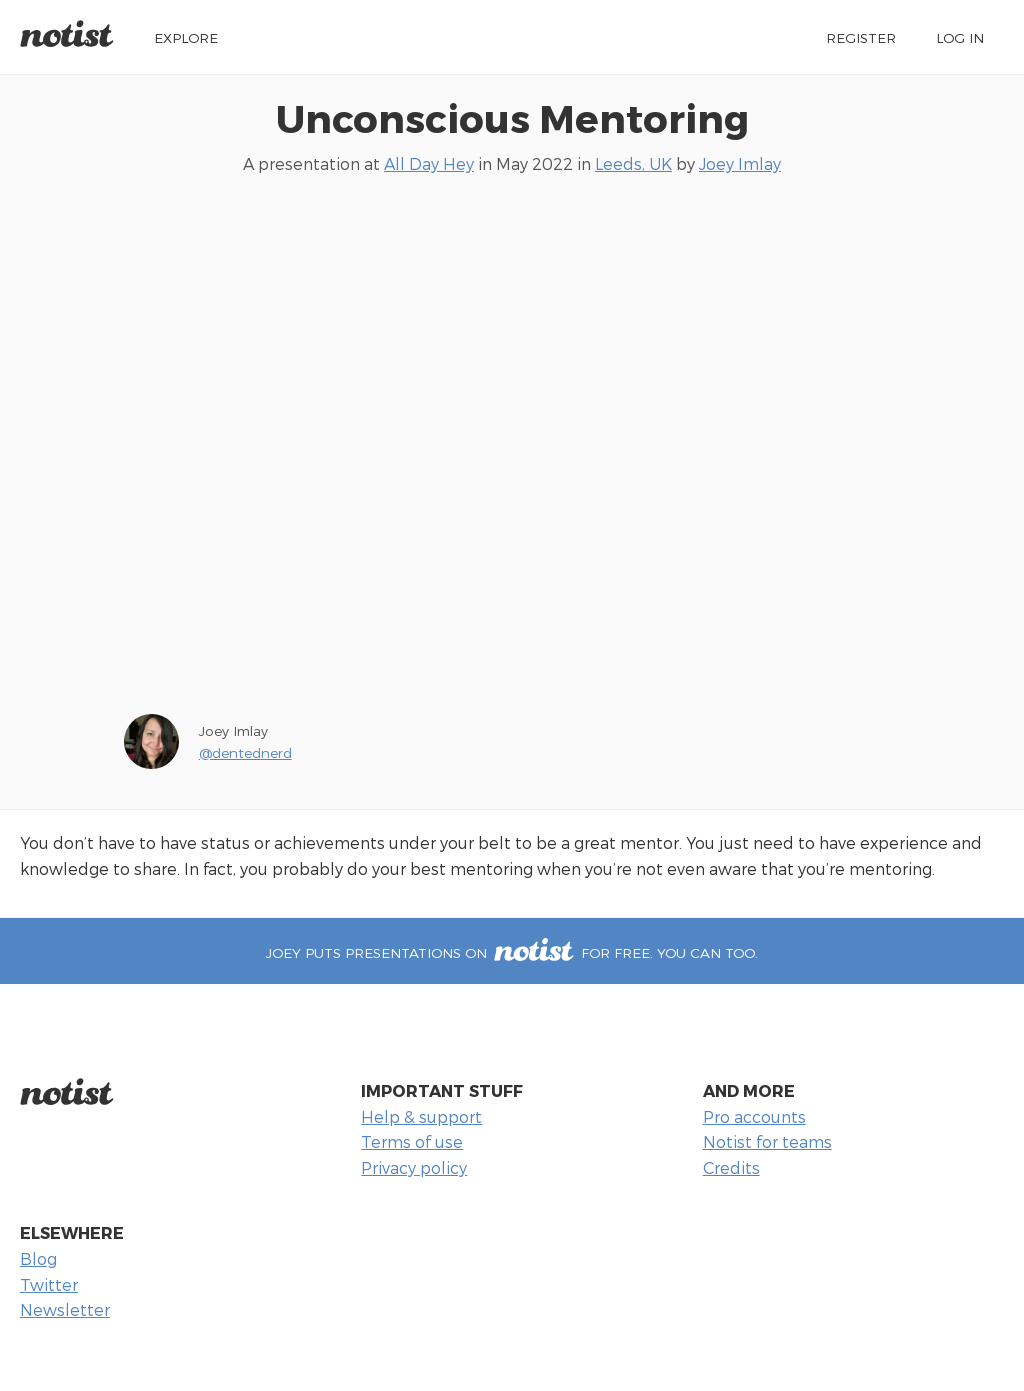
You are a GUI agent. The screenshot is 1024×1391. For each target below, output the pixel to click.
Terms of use (412, 1141)
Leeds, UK (633, 163)
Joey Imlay (740, 163)
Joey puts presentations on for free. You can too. (512, 952)
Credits (731, 1167)
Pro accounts (754, 1116)
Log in (960, 37)
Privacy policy (414, 1167)
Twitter (49, 1284)
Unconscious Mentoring (512, 117)
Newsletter (65, 1309)
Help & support (421, 1116)
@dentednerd (245, 752)
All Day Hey (429, 163)
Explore (186, 37)
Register (861, 37)
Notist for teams (767, 1141)
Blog (38, 1258)
